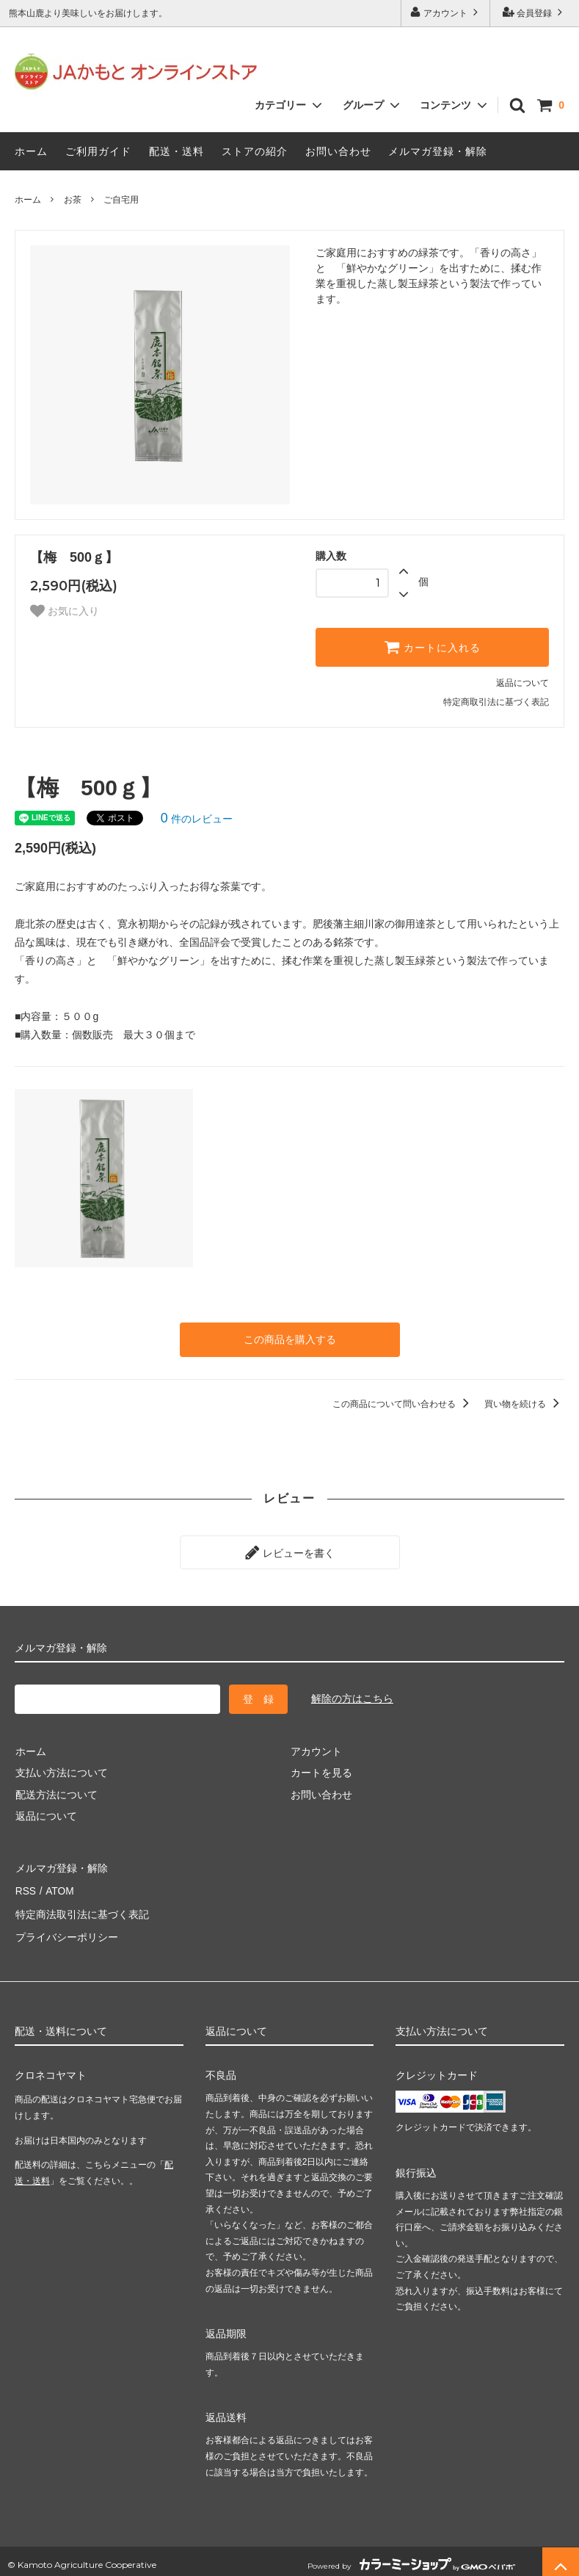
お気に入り (64, 611)
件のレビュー (197, 819)
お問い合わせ (338, 151)
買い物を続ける (524, 1403)
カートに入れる (432, 647)
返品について (522, 683)
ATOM (58, 1886)
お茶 (72, 200)
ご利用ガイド (98, 151)
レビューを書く (289, 1552)
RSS (25, 1886)
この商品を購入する (290, 1339)
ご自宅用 (121, 200)
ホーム (31, 151)
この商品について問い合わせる (403, 1403)
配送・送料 (176, 151)
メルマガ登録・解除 (437, 151)
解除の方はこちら (352, 1697)
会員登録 (535, 12)
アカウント (445, 12)
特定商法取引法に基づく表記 (81, 1908)
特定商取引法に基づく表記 (496, 702)
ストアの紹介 (255, 151)
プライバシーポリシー (66, 1930)
